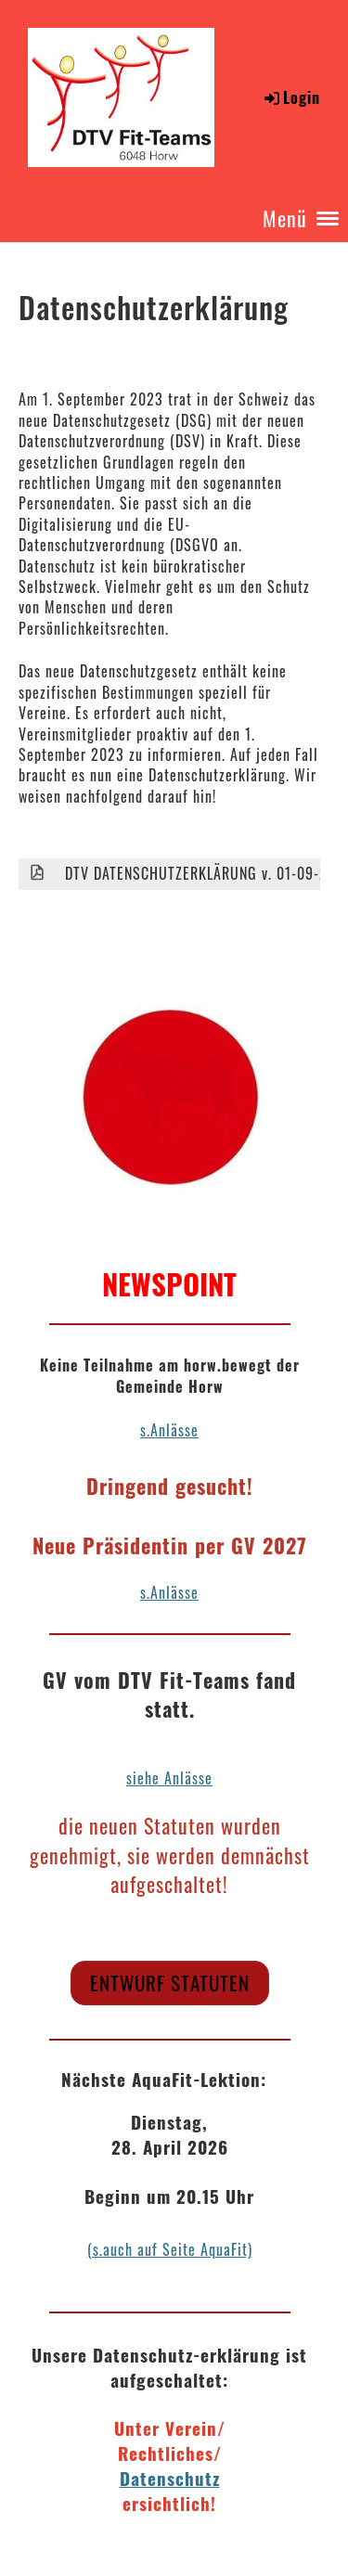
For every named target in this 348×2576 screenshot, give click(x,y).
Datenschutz (170, 2478)
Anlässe (174, 1592)
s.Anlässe (169, 1430)
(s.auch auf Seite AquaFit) (169, 2249)
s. (145, 1592)
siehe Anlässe (169, 1778)
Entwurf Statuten (170, 1982)
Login (291, 97)
